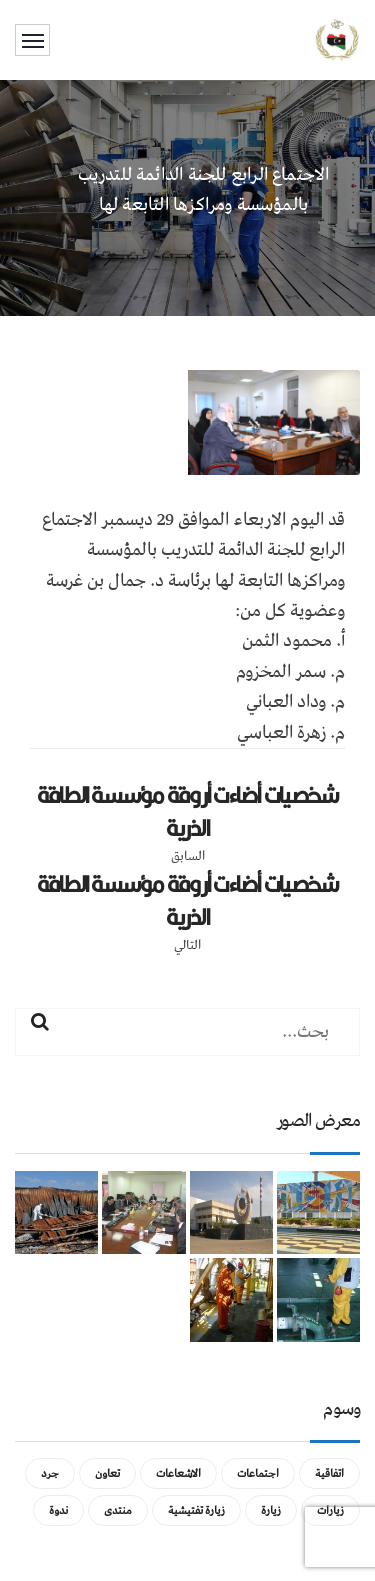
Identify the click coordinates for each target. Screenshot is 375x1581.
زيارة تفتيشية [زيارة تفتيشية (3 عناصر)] (196, 1510)
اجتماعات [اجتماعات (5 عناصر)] (258, 1473)
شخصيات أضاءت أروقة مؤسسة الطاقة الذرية (188, 811)
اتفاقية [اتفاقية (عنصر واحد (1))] (329, 1473)
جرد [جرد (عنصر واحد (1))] (50, 1473)
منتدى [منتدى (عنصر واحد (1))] (118, 1510)
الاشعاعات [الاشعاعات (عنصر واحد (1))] (178, 1473)
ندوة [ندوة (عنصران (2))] (58, 1510)
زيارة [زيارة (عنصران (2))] (271, 1510)
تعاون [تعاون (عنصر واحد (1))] (107, 1473)
